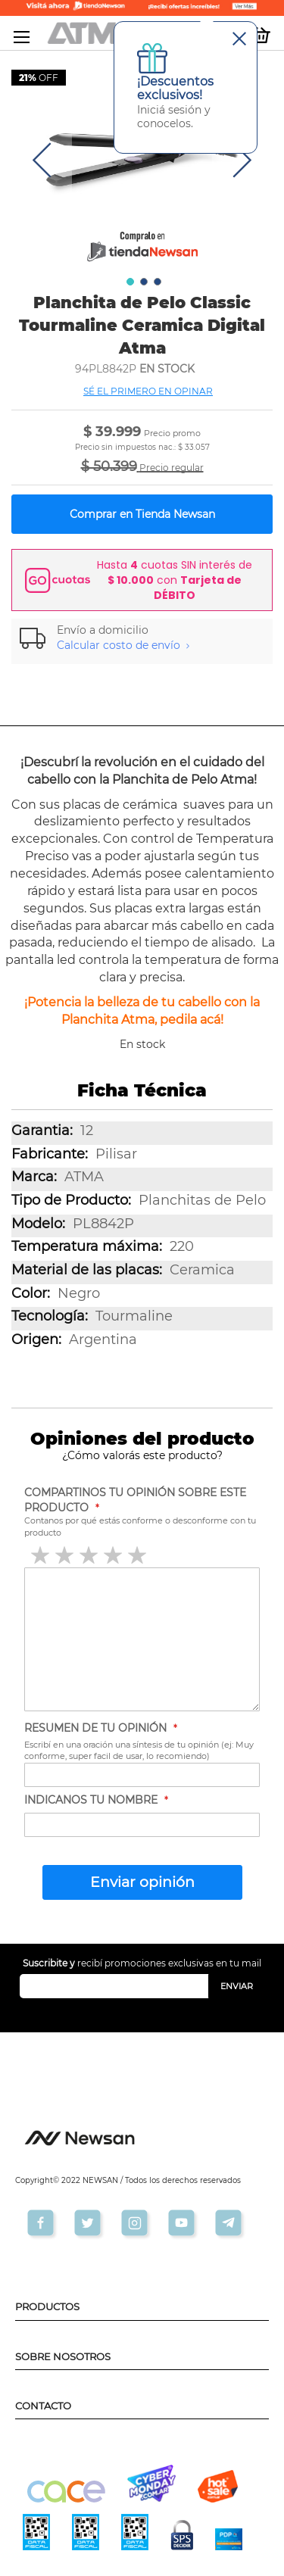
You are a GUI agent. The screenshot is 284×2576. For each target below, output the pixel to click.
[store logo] (94, 33)
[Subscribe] (236, 1986)
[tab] (142, 637)
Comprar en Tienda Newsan (142, 514)
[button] (41, 160)
